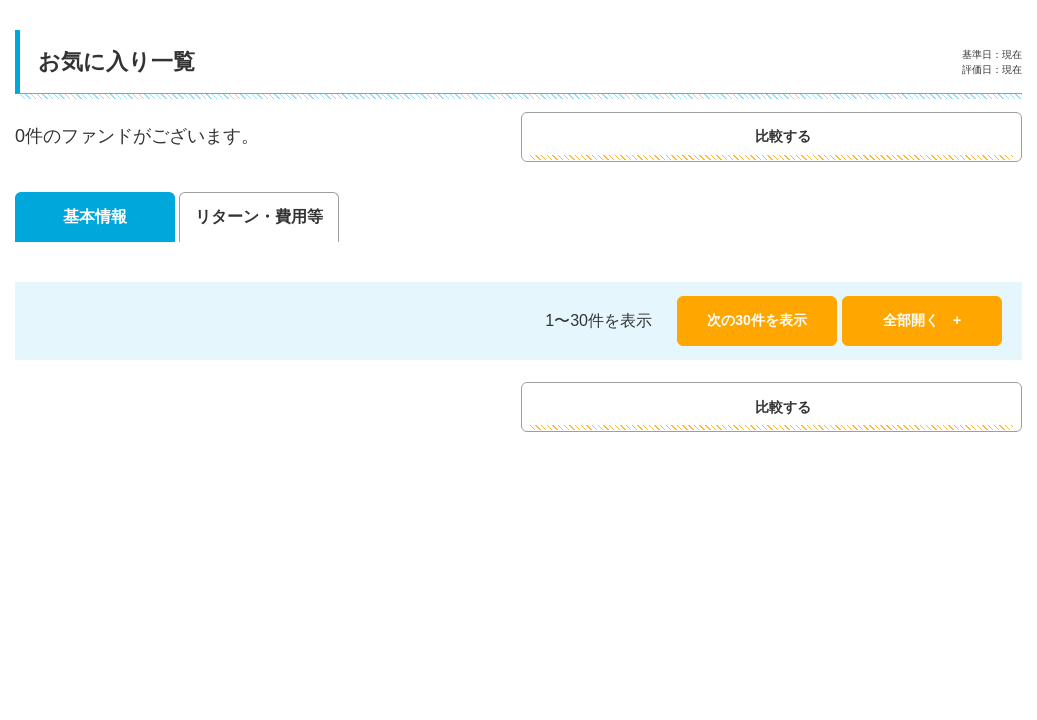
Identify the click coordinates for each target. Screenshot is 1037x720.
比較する (866, 136)
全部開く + (922, 320)
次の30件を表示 (757, 320)
